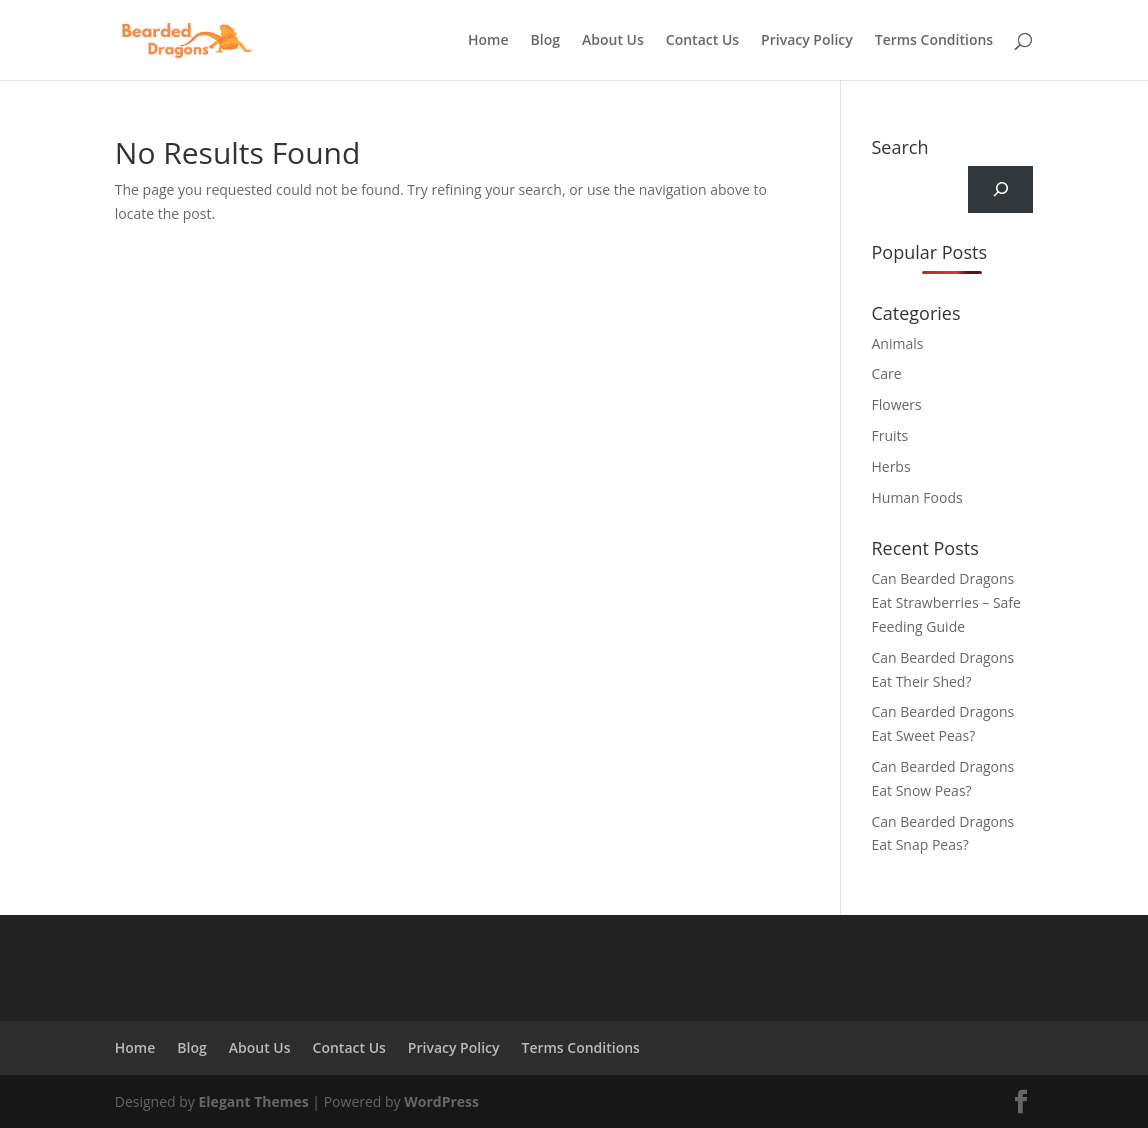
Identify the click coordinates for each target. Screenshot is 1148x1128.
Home (488, 41)
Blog (545, 41)
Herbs (890, 466)
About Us (613, 41)
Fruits (889, 435)
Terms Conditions (934, 41)
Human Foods (916, 497)
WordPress (441, 1101)
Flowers (896, 404)
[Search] (1000, 189)
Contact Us (702, 41)
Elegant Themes (254, 1101)
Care (886, 373)
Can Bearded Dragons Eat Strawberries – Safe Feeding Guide (945, 602)
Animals (897, 343)
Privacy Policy (807, 41)
